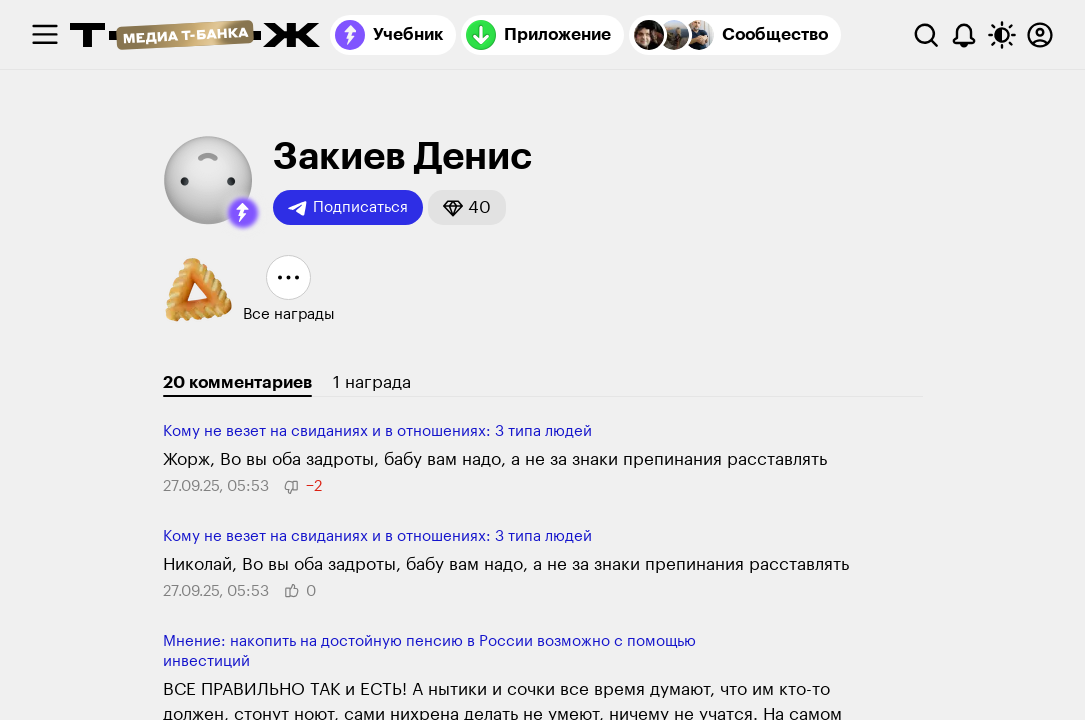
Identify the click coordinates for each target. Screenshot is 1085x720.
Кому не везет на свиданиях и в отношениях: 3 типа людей (377, 431)
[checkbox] (45, 35)
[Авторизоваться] (1040, 35)
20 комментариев (237, 382)
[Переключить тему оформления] (1002, 35)
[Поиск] (926, 35)
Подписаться (348, 208)
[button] (243, 213)
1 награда (372, 382)
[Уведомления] (964, 35)
